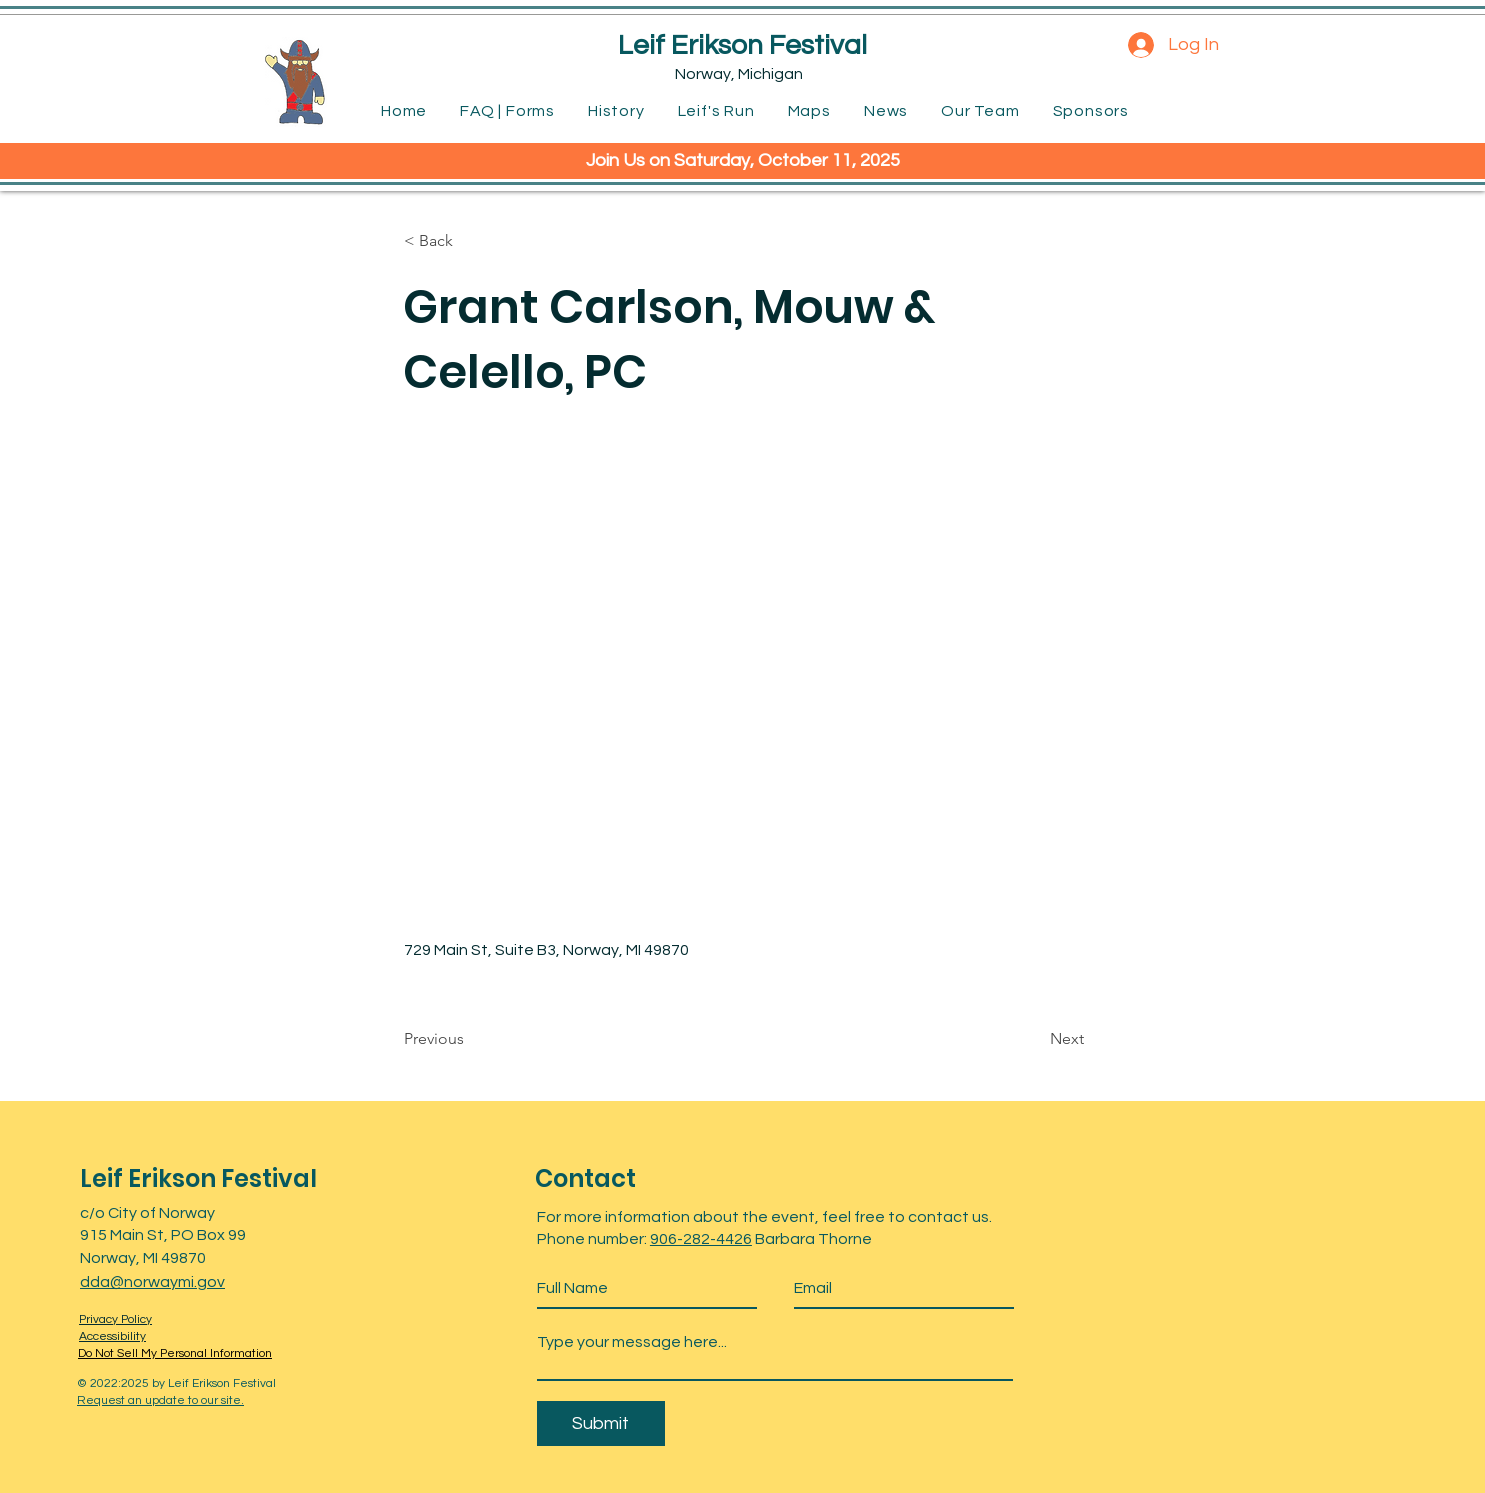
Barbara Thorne (812, 1239)
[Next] (1034, 1039)
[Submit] (601, 1423)
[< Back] (470, 241)
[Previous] (470, 1039)
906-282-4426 (701, 1239)
